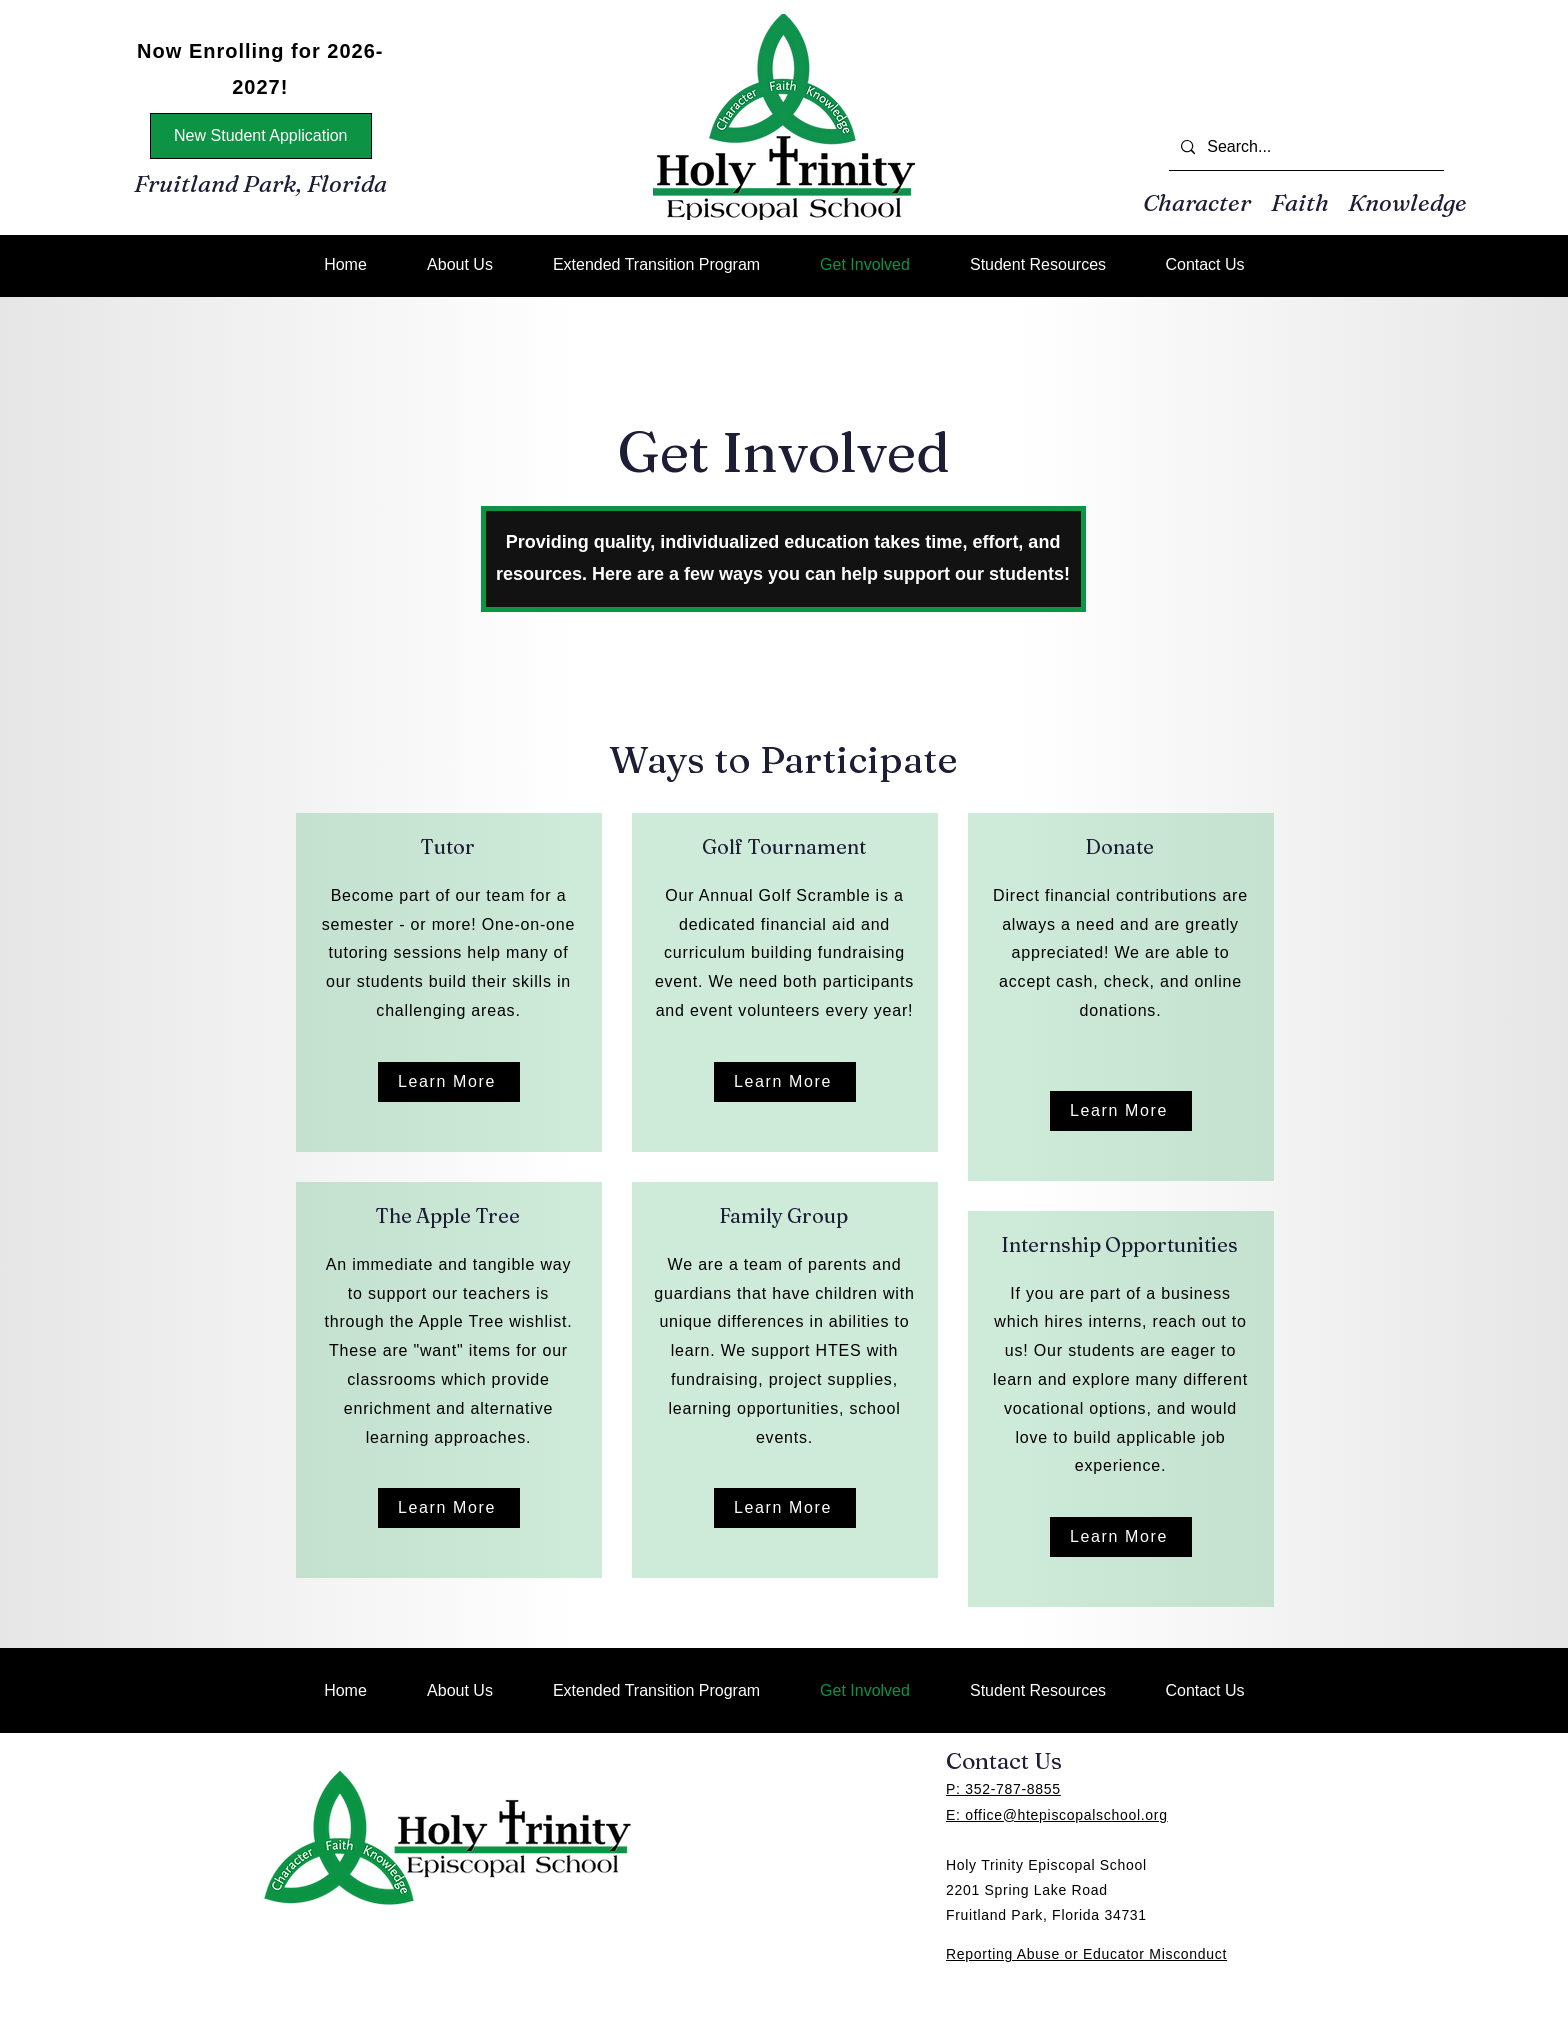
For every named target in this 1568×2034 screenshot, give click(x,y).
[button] (1038, 264)
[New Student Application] (261, 136)
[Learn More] (449, 1082)
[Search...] (1304, 147)
